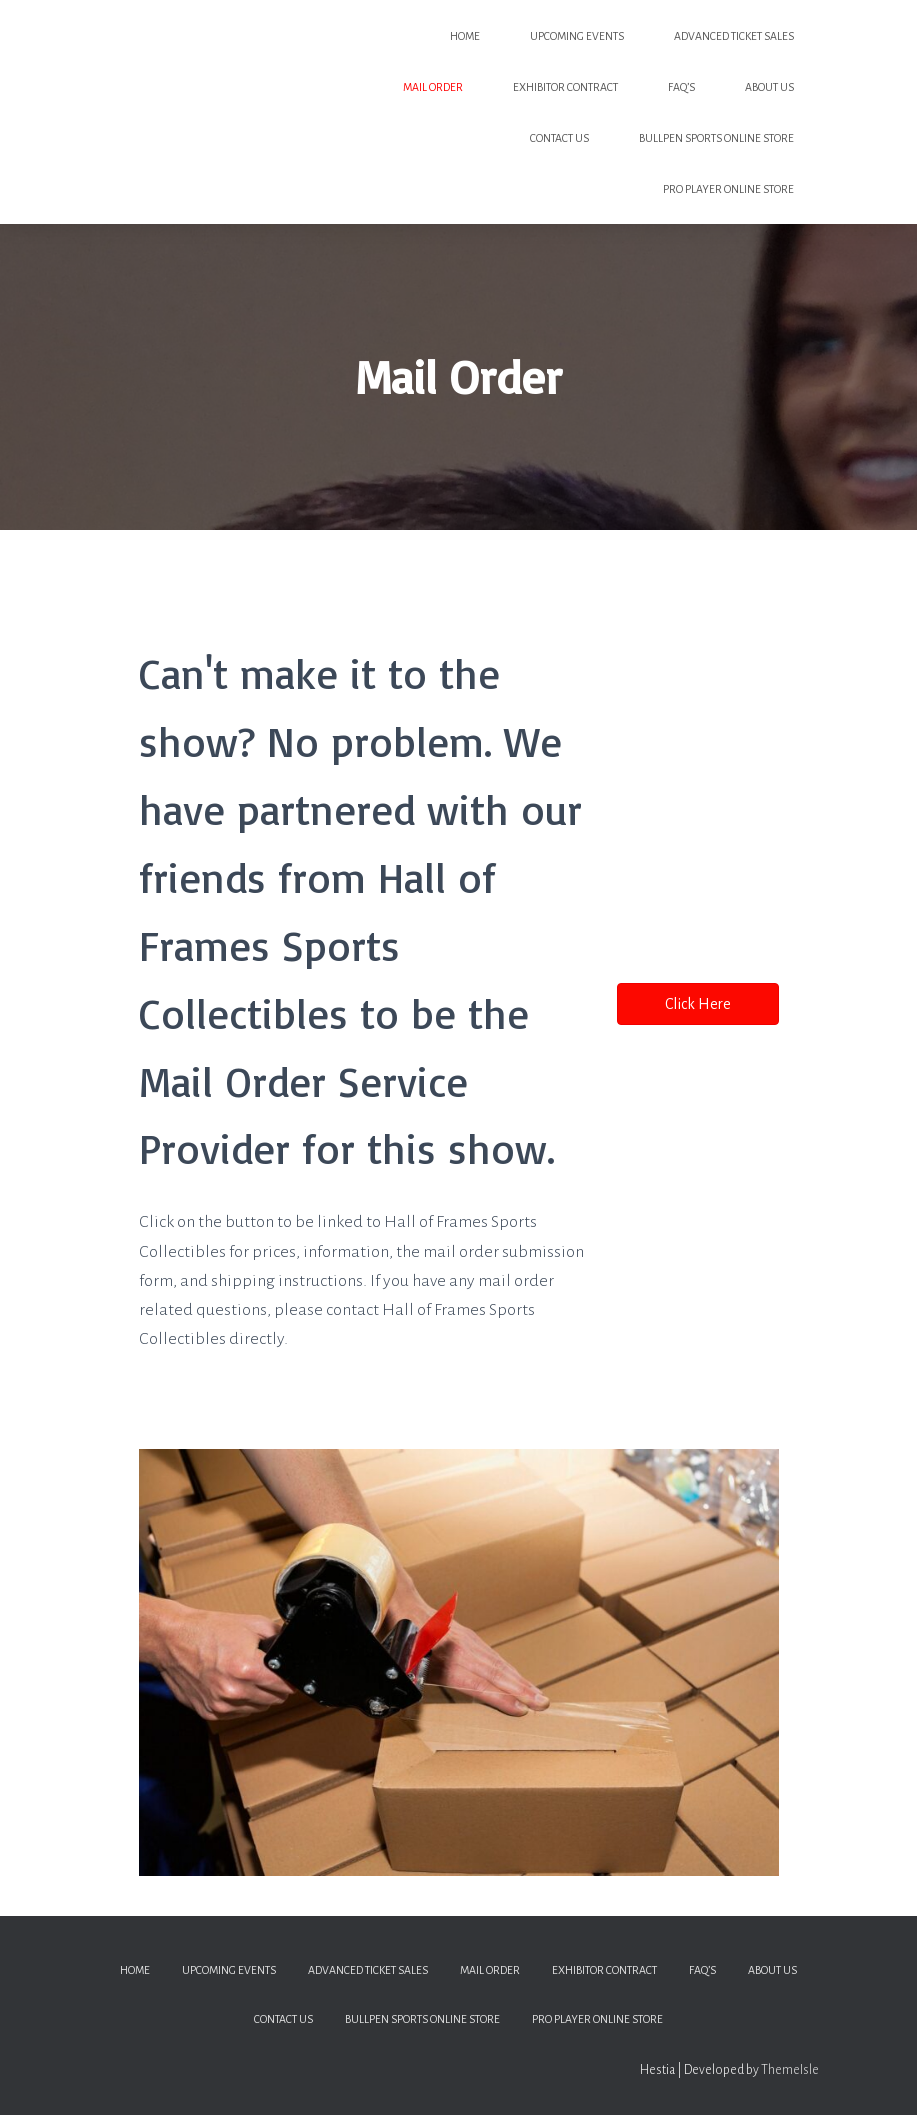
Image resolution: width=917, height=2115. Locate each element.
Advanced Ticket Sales (734, 36)
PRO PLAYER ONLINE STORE (728, 189)
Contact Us (559, 138)
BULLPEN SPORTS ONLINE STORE (716, 138)
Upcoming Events (577, 36)
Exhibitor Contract (565, 87)
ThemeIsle (790, 2070)
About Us (769, 87)
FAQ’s (681, 87)
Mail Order (433, 87)
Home (465, 36)
